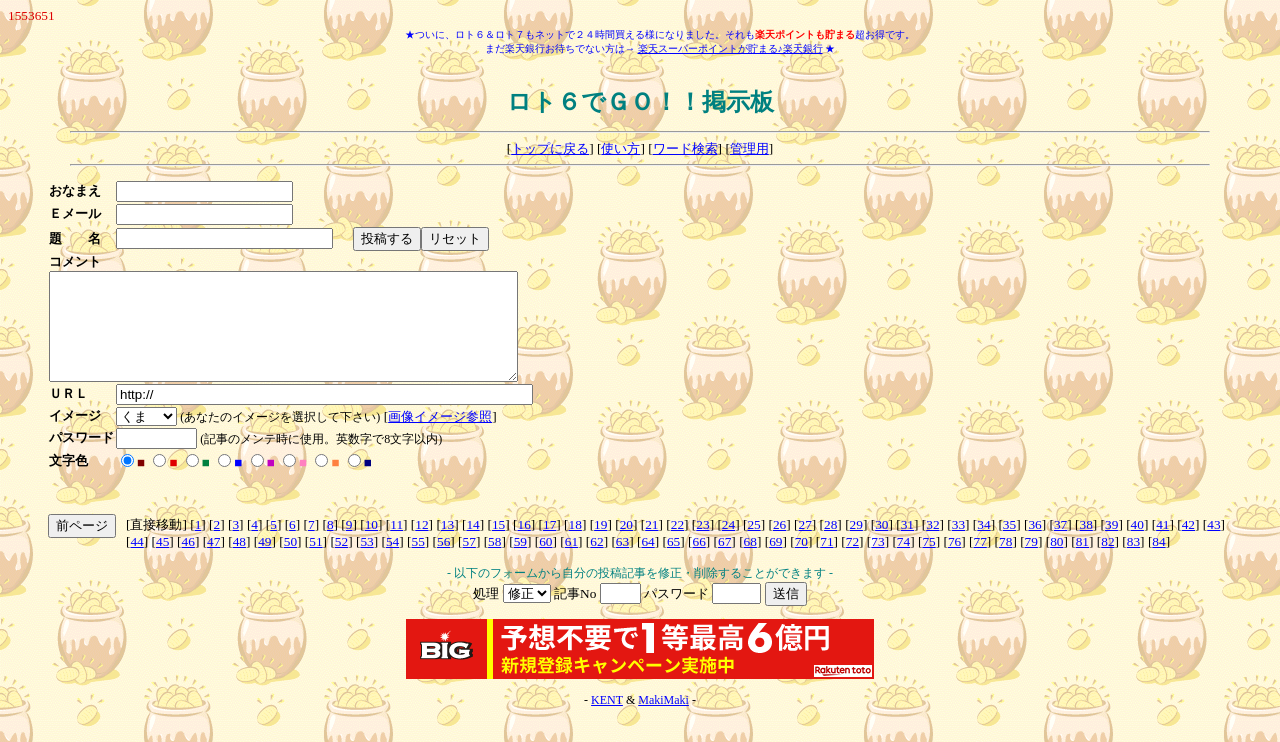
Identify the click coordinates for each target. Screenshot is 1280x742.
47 (213, 562)
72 (852, 562)
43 (1213, 545)
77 (980, 562)
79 (1031, 562)
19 (600, 545)
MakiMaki (663, 721)
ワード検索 (685, 148)
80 (1056, 562)
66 (698, 562)
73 (877, 562)
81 (1082, 562)
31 (907, 545)
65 (673, 562)
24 (728, 545)
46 (188, 562)
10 (371, 545)
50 (290, 562)
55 (417, 562)
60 (545, 562)
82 (1107, 562)
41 (1162, 545)
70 (801, 562)
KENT (607, 721)
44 (136, 562)
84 (1158, 562)
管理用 (749, 148)
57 (469, 562)
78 (1005, 562)
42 (1188, 545)
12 (421, 545)
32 (932, 545)
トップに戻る (550, 148)
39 (1111, 545)
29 (856, 545)
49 (264, 562)
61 (571, 562)
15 (498, 545)
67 (724, 562)
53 (366, 562)
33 (958, 545)
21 (651, 545)
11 (396, 545)
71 (826, 562)
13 (447, 545)
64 (647, 562)
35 (1009, 545)
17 (549, 545)
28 (830, 545)
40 (1137, 545)
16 (523, 545)
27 (804, 545)
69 (775, 562)
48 (239, 562)
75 (928, 562)
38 (1086, 545)
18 (575, 545)
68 (750, 562)
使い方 (620, 148)
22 (677, 545)
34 (983, 545)
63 (622, 562)
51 (315, 562)
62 (596, 562)
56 (443, 562)
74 (903, 562)
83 (1133, 562)
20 (626, 545)
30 (881, 545)
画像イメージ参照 (446, 437)
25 (753, 545)
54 (392, 562)
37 (1060, 545)
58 (494, 562)
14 (472, 545)
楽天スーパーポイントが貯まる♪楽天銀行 (730, 48)
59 (520, 562)
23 (702, 545)
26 (779, 545)
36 (1034, 545)
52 (341, 562)
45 (162, 562)
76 (954, 562)
